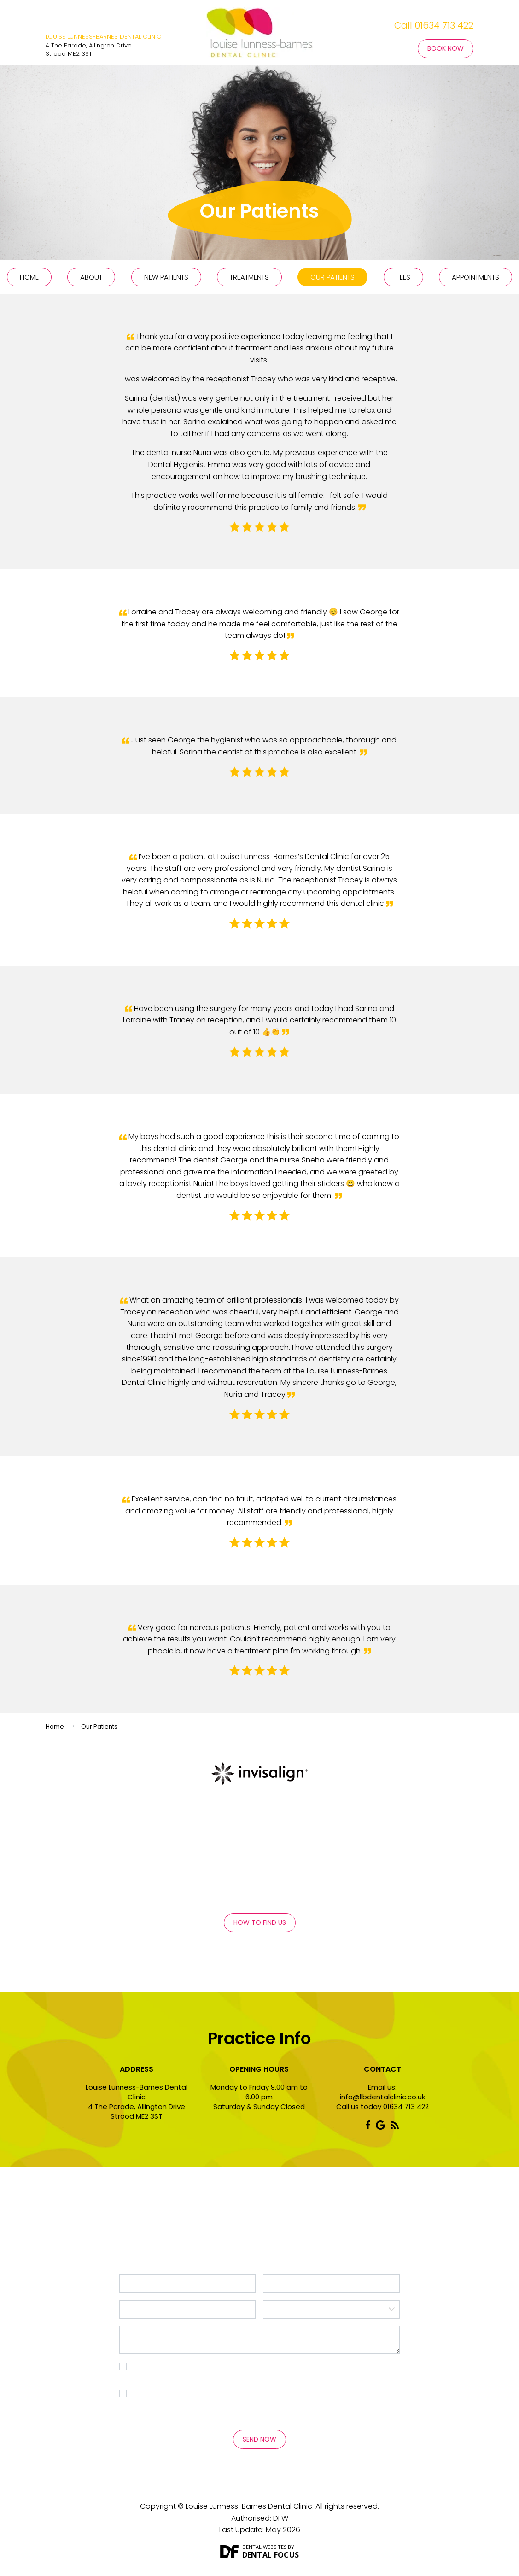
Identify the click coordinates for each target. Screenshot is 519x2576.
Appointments (475, 277)
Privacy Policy (154, 2378)
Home (29, 277)
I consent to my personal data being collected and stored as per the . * (254, 2372)
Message (259, 2340)
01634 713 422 (443, 25)
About (91, 277)
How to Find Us (259, 1922)
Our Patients (332, 277)
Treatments (249, 277)
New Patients (166, 277)
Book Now (445, 48)
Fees (403, 277)
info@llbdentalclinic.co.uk (382, 2097)
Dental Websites (264, 2546)
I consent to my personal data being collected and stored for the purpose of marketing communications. (264, 2400)
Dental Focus (270, 2555)
